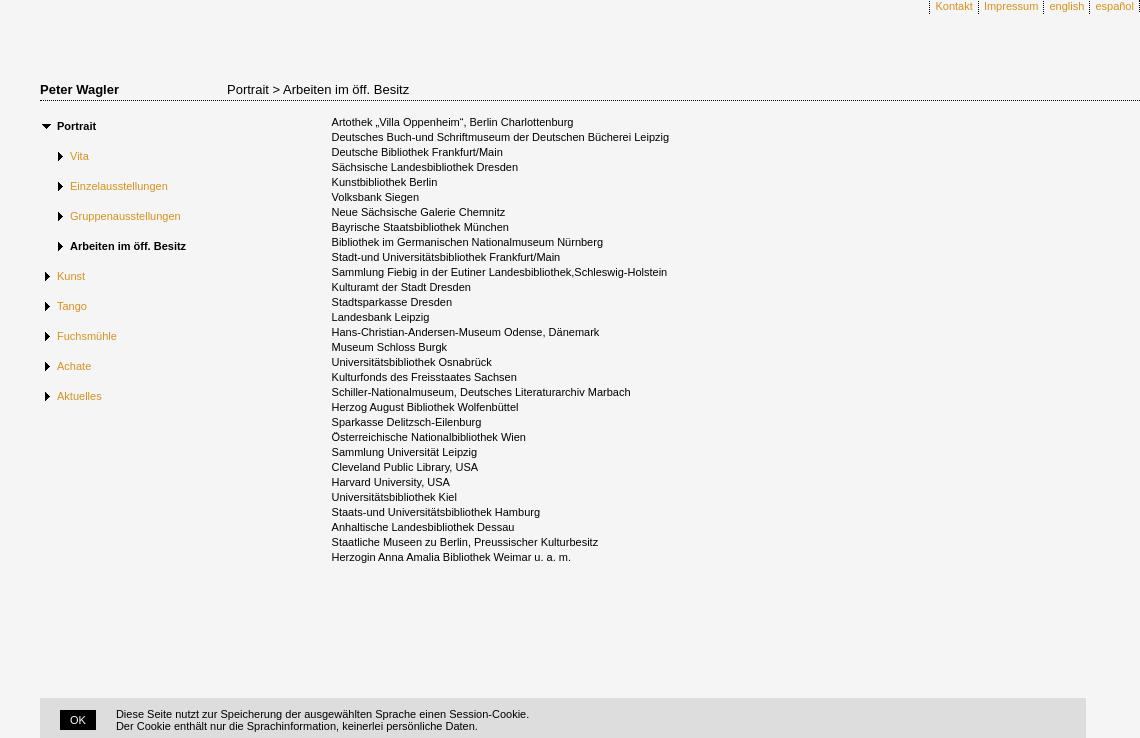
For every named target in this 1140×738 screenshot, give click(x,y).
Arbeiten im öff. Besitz (128, 246)
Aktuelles (79, 396)
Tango (72, 306)
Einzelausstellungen (119, 186)
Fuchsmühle (87, 336)
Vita (79, 156)
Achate (74, 366)
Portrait (76, 126)
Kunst (71, 276)
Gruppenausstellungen (125, 216)
